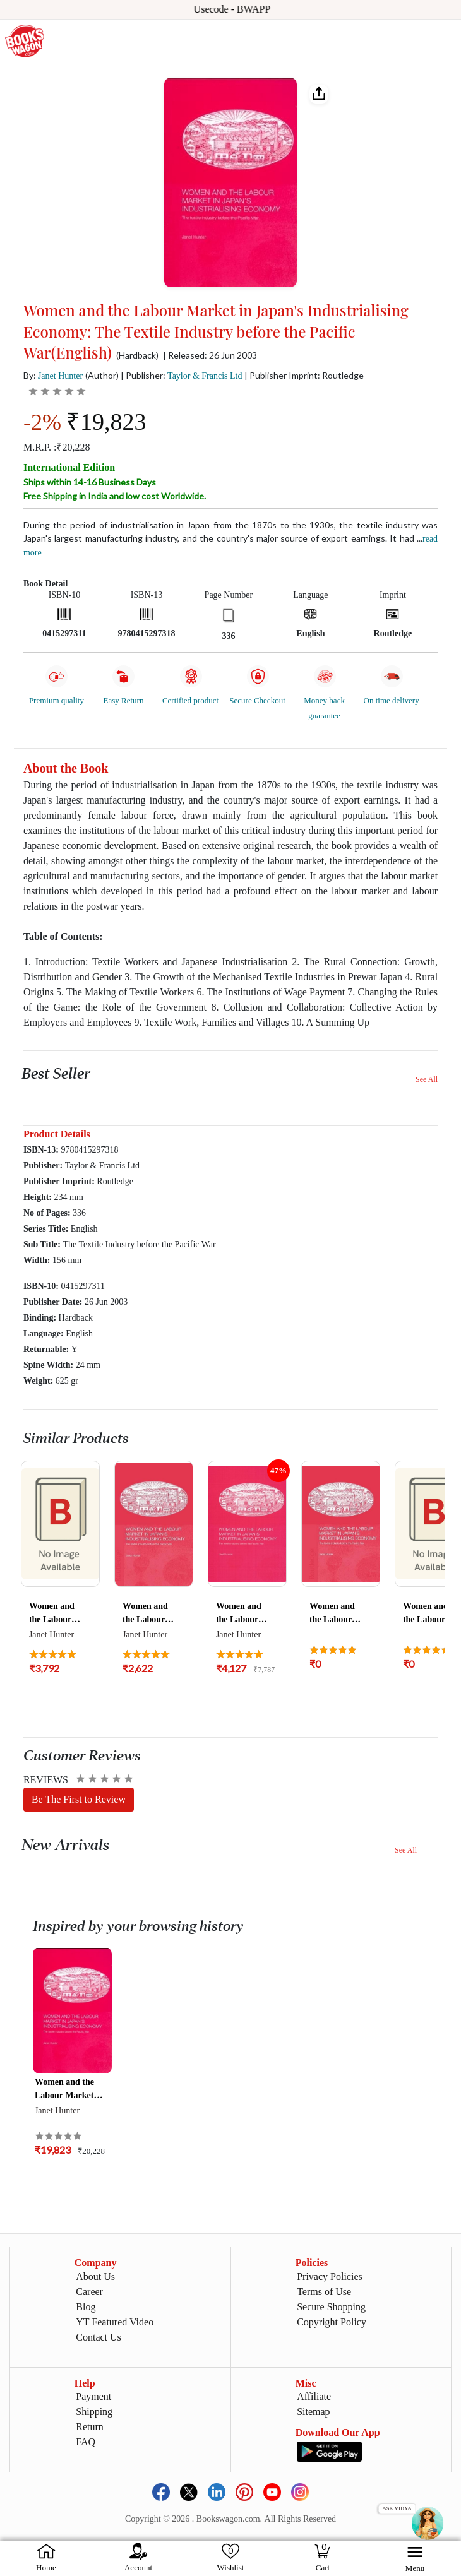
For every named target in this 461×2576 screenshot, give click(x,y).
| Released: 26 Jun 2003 (210, 355)
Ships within (89, 482)
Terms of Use (324, 2291)
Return (90, 2426)
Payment (93, 2396)
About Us (95, 2276)
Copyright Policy (331, 2322)
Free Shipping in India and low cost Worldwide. (114, 495)
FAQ (85, 2442)
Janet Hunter (60, 376)
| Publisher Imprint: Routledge (304, 375)
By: (53, 375)
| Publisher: (181, 375)
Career (89, 2291)
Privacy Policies (329, 2276)
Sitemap (313, 2411)
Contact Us (98, 2337)
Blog (85, 2306)
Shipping (94, 2411)
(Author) (102, 375)
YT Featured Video (114, 2322)
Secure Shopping (331, 2306)
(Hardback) (137, 355)
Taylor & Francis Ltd (204, 376)
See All (427, 1079)
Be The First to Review (79, 1799)
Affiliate (314, 2396)
